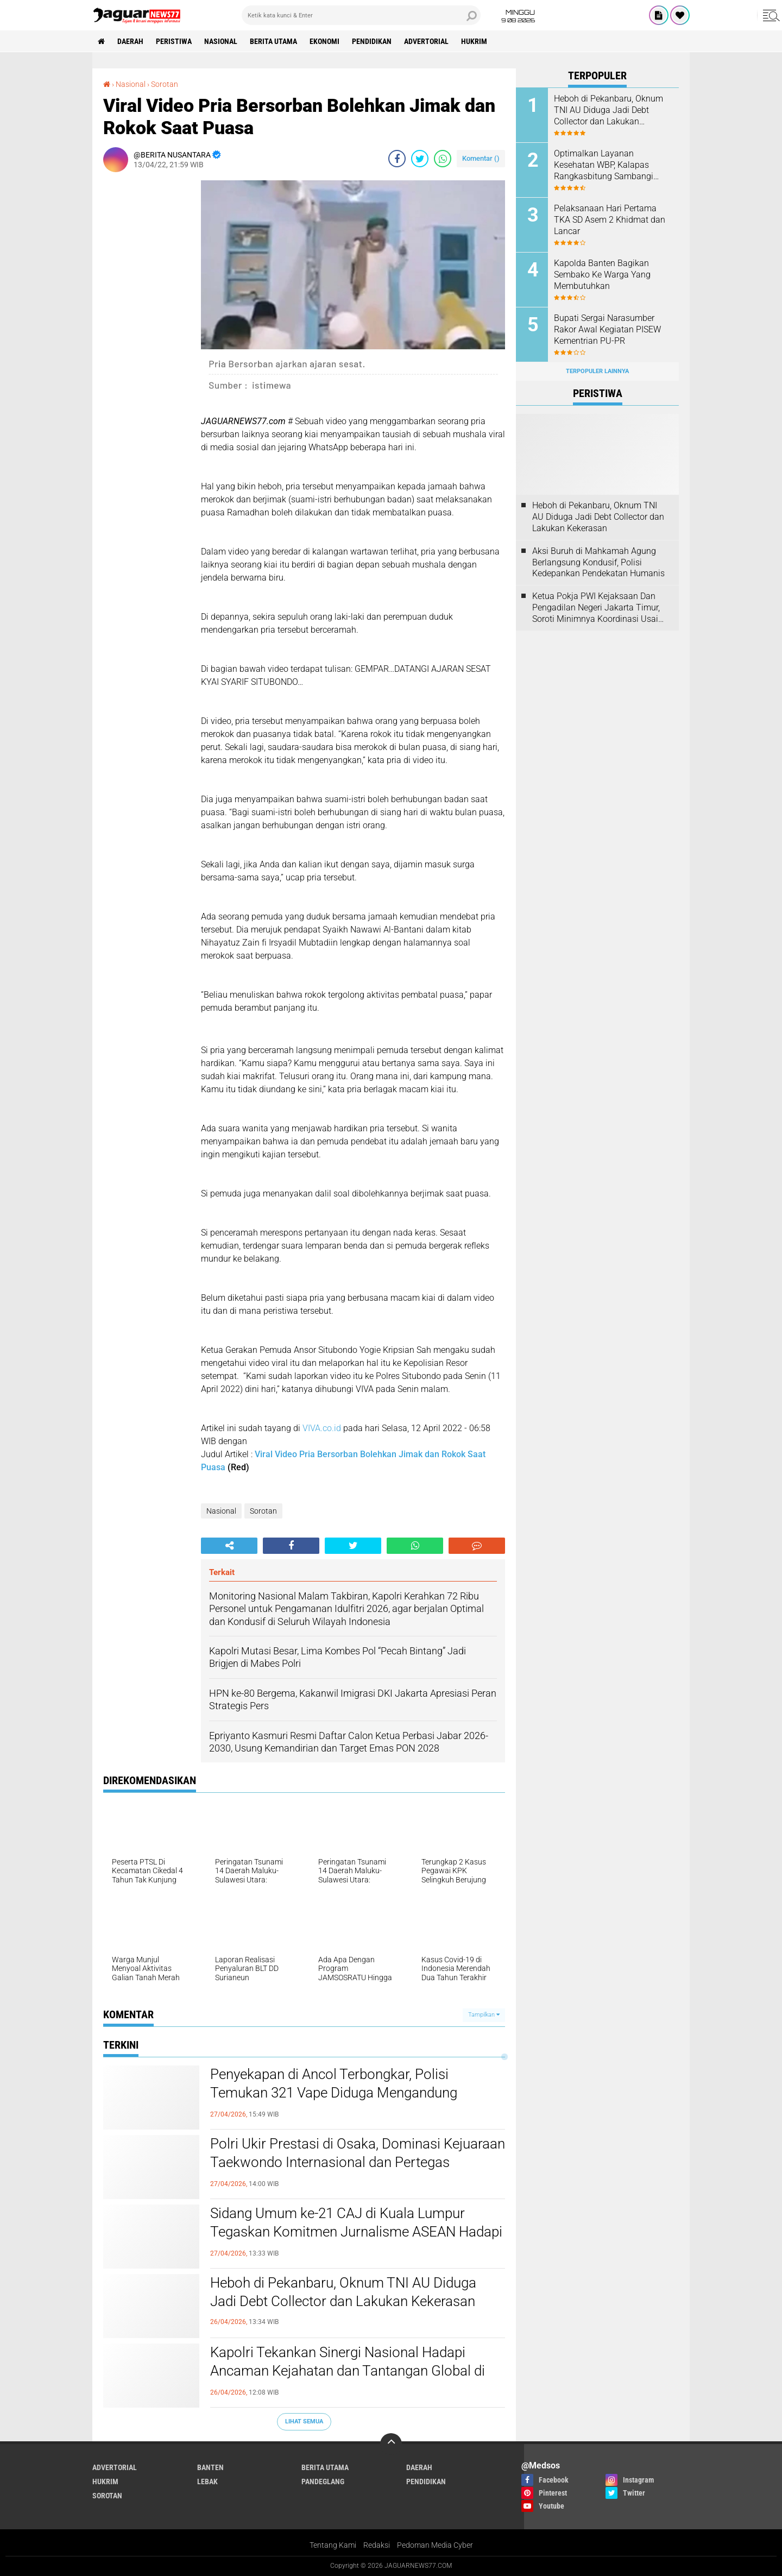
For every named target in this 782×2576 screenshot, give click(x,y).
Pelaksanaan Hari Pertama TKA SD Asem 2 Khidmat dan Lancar (609, 219)
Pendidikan (372, 41)
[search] (361, 15)
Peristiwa (174, 41)
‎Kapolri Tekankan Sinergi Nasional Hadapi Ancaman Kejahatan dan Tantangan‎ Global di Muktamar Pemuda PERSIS (347, 2370)
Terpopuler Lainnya (597, 371)
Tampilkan (484, 2014)
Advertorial (426, 41)
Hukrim (474, 41)
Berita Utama (273, 41)
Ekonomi (324, 41)
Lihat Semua (304, 2421)
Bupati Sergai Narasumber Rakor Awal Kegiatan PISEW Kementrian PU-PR (607, 329)
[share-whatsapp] (442, 158)
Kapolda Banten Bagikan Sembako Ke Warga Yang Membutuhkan (602, 274)
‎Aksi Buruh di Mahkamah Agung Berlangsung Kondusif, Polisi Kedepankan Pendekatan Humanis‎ (598, 562)
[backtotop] (391, 2444)
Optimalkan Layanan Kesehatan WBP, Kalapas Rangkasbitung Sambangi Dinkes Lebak (603, 165)
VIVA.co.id (321, 1428)
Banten (210, 2467)
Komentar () (481, 158)
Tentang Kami (333, 2545)
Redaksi (376, 2545)
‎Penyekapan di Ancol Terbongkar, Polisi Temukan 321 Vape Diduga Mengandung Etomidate (333, 2092)
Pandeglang (322, 2481)
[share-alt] (229, 1546)
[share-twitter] (419, 158)
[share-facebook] (397, 158)
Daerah (130, 41)
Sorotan (263, 1511)
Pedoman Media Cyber (435, 2545)
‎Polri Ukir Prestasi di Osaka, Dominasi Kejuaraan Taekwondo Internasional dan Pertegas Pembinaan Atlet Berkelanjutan (357, 2162)
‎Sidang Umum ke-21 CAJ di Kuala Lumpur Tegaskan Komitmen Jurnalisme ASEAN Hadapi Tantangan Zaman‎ (356, 2231)
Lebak (207, 2481)
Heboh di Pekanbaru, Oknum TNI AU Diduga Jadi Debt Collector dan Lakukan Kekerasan (343, 2292)
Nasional (220, 41)
